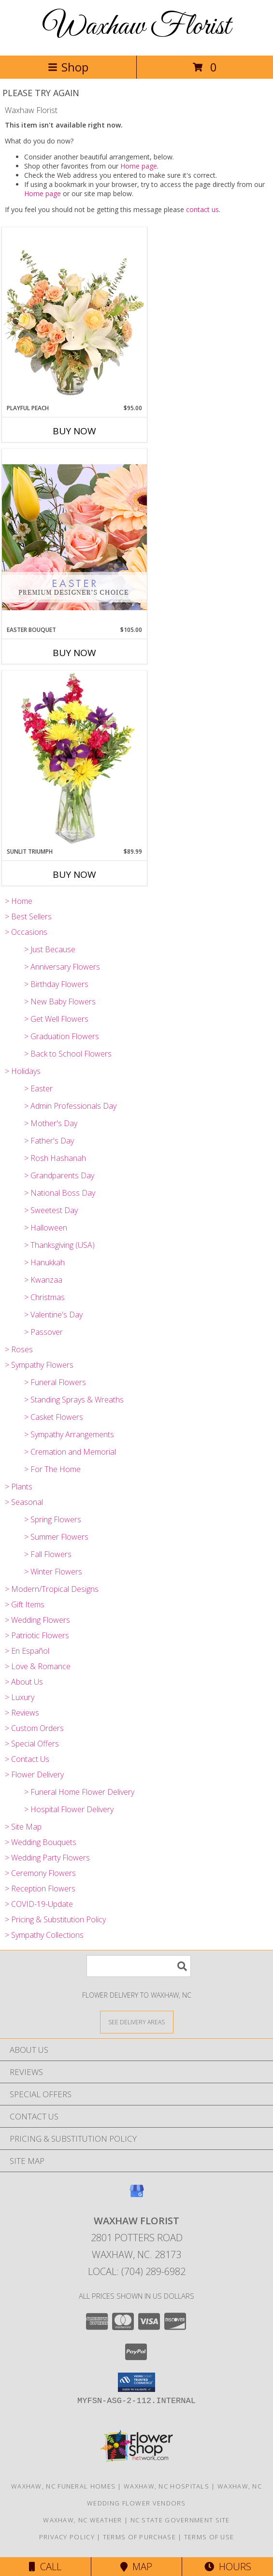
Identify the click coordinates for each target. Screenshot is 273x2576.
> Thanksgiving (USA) (59, 1245)
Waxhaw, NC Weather (82, 2520)
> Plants (18, 1486)
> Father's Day (49, 1140)
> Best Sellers (28, 916)
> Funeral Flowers (55, 1382)
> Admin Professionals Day (70, 1106)
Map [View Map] (136, 2566)
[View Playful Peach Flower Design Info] (74, 315)
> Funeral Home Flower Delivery (79, 1792)
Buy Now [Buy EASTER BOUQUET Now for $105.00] (74, 652)
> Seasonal (24, 1502)
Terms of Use (209, 2537)
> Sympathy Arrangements (69, 1434)
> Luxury (19, 1697)
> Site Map (23, 1826)
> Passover (43, 1332)
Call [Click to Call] (45, 2566)
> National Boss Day (59, 1193)
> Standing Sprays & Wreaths (74, 1399)
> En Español (27, 1651)
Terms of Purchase (139, 2537)
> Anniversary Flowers (62, 966)
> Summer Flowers (56, 1536)
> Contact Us (27, 1759)
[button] (136, 2382)
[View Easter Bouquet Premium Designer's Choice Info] (74, 537)
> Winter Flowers (53, 1571)
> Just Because (49, 949)
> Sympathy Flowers (39, 1365)
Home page (138, 166)
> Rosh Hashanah (55, 1158)
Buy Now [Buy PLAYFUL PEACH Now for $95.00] (74, 431)
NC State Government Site (180, 2520)
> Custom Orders (34, 1728)
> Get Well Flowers (56, 1019)
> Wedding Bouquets (40, 1842)
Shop (68, 67)
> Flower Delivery (34, 1774)
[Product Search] (138, 1966)
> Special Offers (32, 1743)
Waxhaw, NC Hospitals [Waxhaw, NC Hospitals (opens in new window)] (166, 2486)
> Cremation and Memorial (70, 1451)
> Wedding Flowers (37, 1620)
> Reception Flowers (40, 1888)
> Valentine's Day (53, 1314)
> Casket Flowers (53, 1417)
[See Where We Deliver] (136, 2021)
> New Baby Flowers (60, 1001)
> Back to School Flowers (68, 1053)
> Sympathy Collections (44, 1935)
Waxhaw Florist (136, 26)
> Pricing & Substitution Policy (55, 1919)
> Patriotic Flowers (37, 1635)
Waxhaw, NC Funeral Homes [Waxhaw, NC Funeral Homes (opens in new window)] (63, 2486)
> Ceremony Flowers (40, 1873)
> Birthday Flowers (56, 984)
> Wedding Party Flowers (47, 1857)
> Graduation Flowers (61, 1036)
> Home (18, 901)
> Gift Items (24, 1604)
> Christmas (44, 1297)
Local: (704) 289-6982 (137, 2271)
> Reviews (22, 1712)
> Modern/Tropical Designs (52, 1589)
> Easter (38, 1088)
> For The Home (52, 1469)
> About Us (24, 1681)
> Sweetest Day (51, 1210)
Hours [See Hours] (227, 2566)
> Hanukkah (44, 1262)
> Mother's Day (50, 1123)
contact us (202, 209)
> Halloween (45, 1227)
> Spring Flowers (52, 1519)
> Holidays (23, 1071)
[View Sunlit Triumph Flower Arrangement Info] (74, 759)
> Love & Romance (38, 1666)
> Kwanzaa (43, 1279)
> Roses (19, 1349)
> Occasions (26, 932)
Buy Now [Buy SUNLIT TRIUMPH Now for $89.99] (74, 874)
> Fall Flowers (48, 1554)
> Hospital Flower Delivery (69, 1809)
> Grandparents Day (59, 1175)
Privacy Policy (67, 2537)
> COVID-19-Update (39, 1904)
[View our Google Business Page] (136, 2195)
